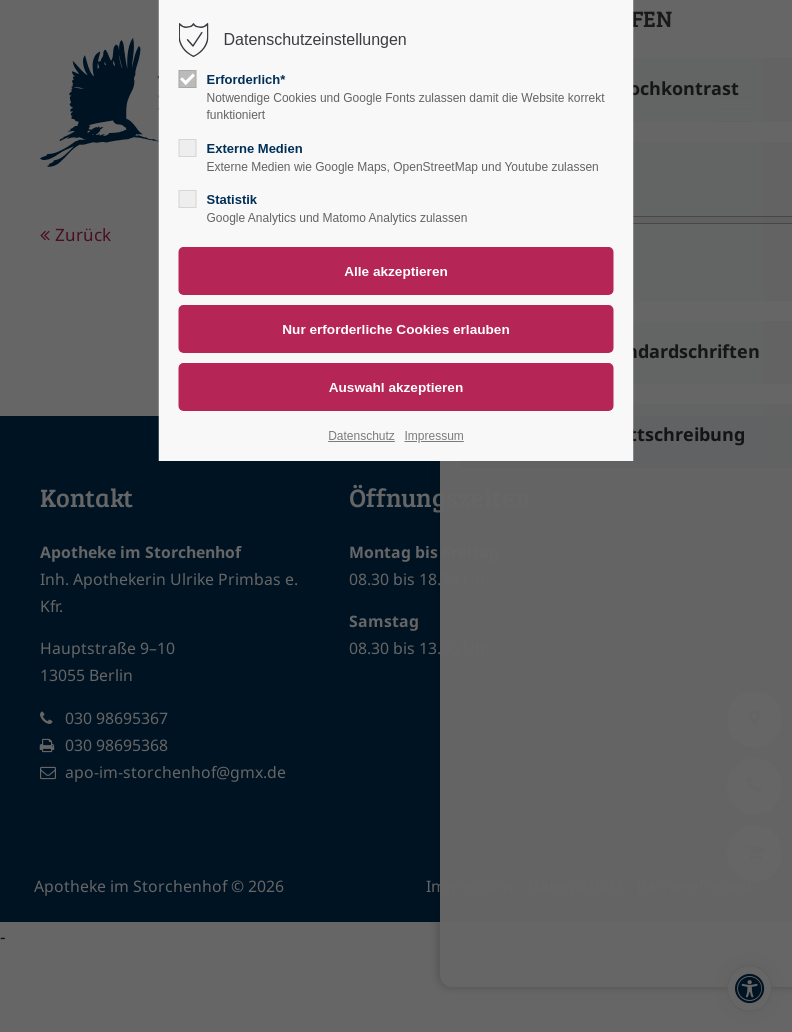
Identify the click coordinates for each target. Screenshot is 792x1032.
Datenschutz (361, 436)
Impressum (433, 436)
